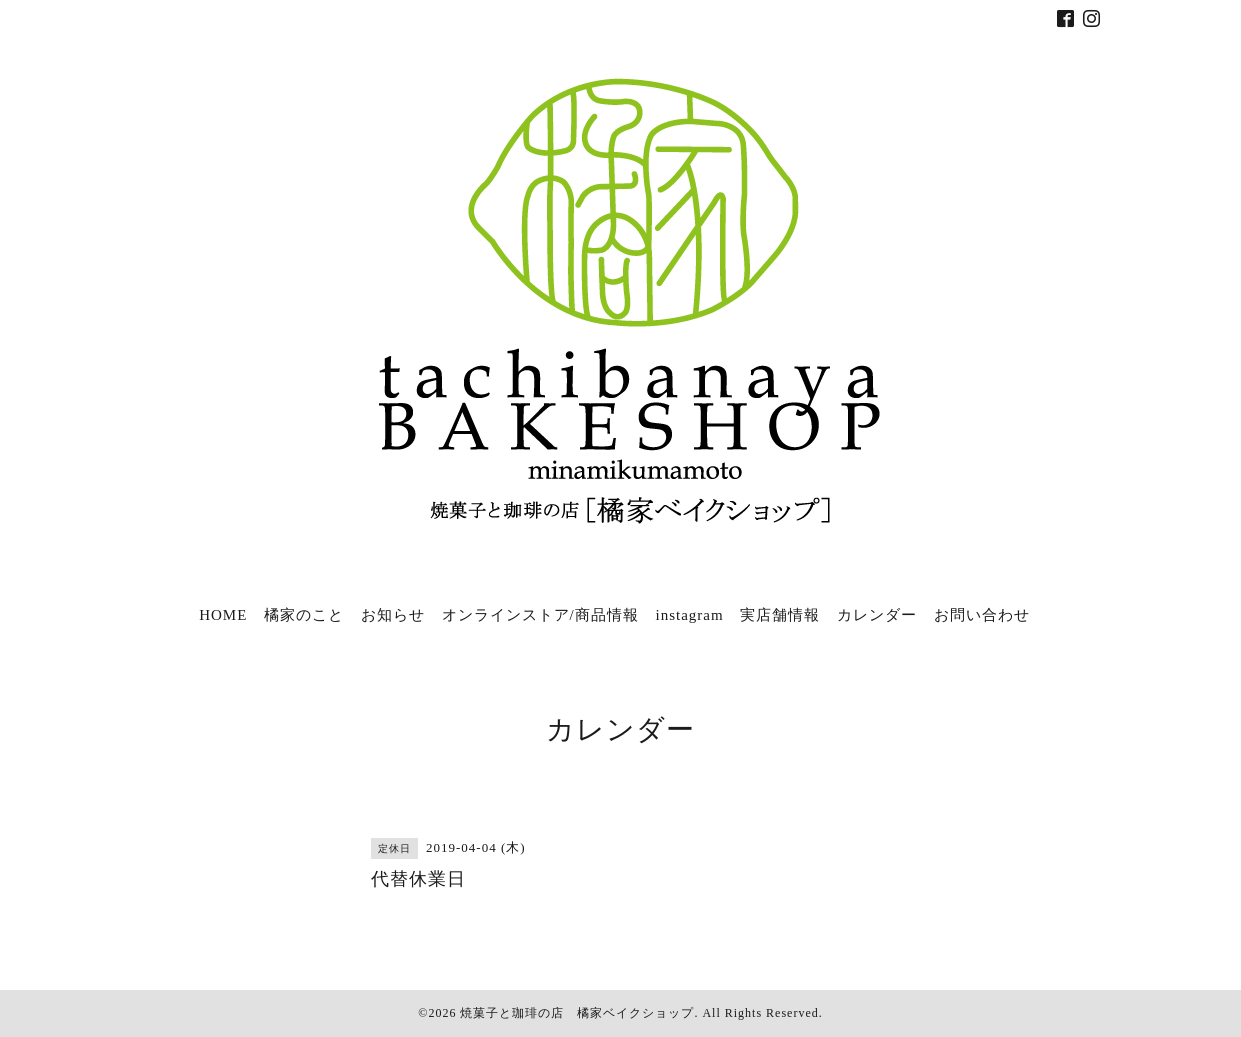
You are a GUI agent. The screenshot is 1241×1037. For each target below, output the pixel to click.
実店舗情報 (780, 615)
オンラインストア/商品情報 (540, 615)
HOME (223, 615)
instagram (689, 615)
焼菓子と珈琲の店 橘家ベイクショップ (577, 1013)
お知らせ (393, 615)
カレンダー (877, 615)
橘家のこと (304, 615)
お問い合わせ (982, 615)
